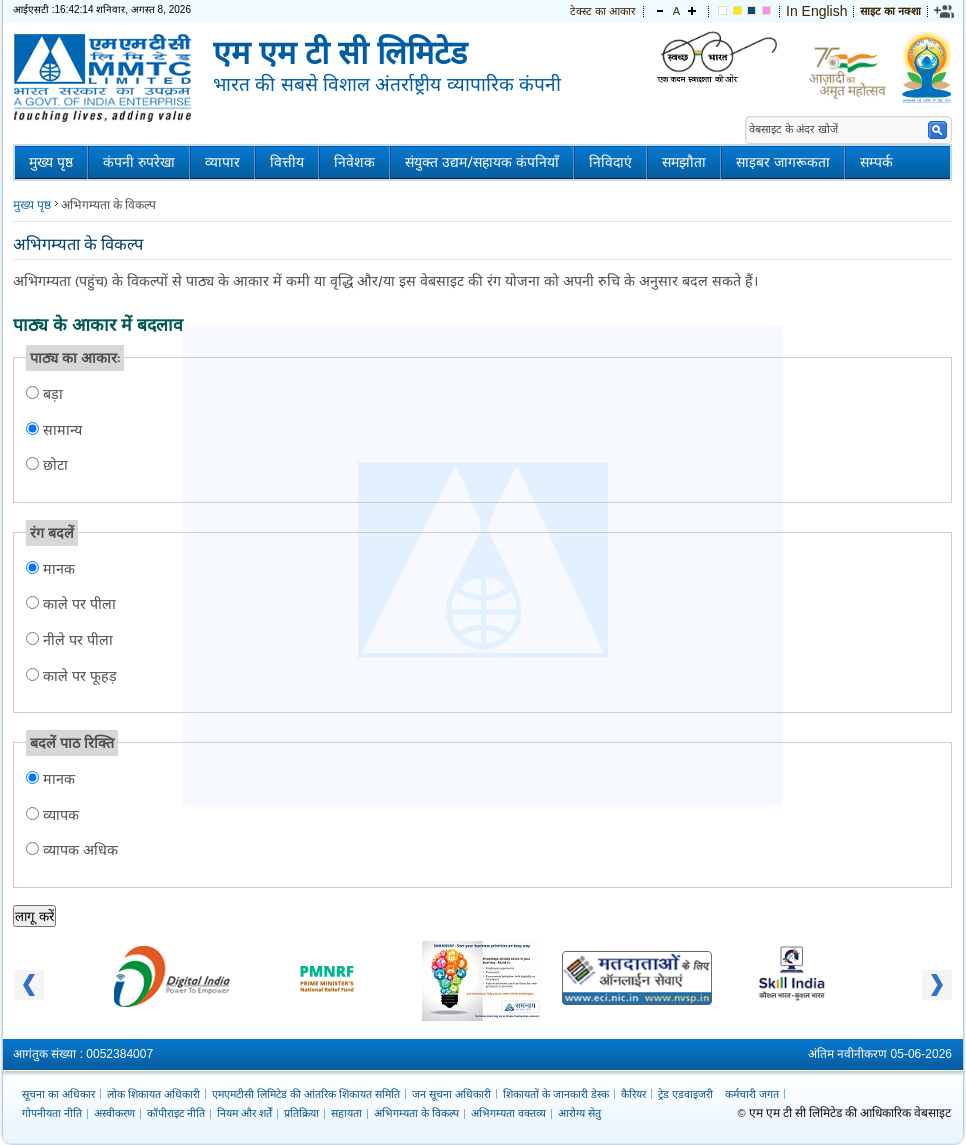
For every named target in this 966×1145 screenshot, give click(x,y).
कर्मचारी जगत (752, 1094)
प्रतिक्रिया (301, 1113)
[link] (945, 11)
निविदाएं (610, 162)
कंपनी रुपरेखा (139, 162)
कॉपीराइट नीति (176, 1113)
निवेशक (354, 162)
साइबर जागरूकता (783, 162)
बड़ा (51, 393)
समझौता (684, 162)
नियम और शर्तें (244, 1113)
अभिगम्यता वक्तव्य (508, 1113)
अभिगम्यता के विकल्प (416, 1113)
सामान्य (62, 429)
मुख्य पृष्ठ (51, 162)
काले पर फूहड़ (78, 675)
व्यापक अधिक (78, 849)
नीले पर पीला (76, 639)
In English (816, 11)
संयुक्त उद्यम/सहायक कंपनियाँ (482, 162)
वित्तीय (287, 162)
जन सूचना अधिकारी (451, 1094)
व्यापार (222, 162)
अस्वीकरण (114, 1113)
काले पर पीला (77, 603)
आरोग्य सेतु (579, 1113)
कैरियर (633, 1094)
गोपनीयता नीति (52, 1113)
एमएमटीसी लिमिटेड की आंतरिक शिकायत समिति (306, 1094)
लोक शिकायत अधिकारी (153, 1094)
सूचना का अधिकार (58, 1094)
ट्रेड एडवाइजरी (685, 1094)
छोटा (55, 464)
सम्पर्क (876, 162)
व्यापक (59, 814)
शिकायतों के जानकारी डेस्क (556, 1094)
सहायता (346, 1113)
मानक (57, 568)
